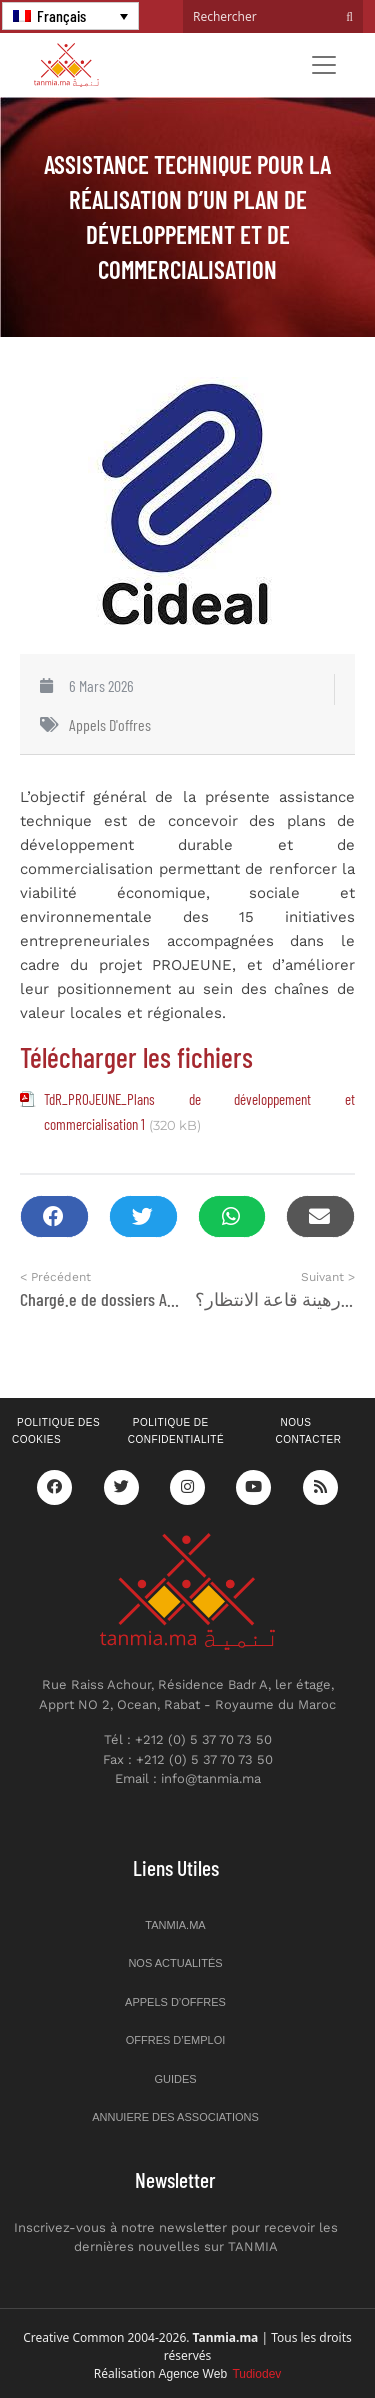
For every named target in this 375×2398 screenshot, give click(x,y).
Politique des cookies (56, 1431)
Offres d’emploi (176, 2040)
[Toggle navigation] (324, 65)
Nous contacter (308, 1431)
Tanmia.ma (175, 1925)
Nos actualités (175, 1963)
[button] (54, 1216)
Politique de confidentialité (176, 1431)
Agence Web (220, 2374)
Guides (175, 2079)
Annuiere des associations (175, 2117)
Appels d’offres (175, 2002)
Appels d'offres (110, 724)
